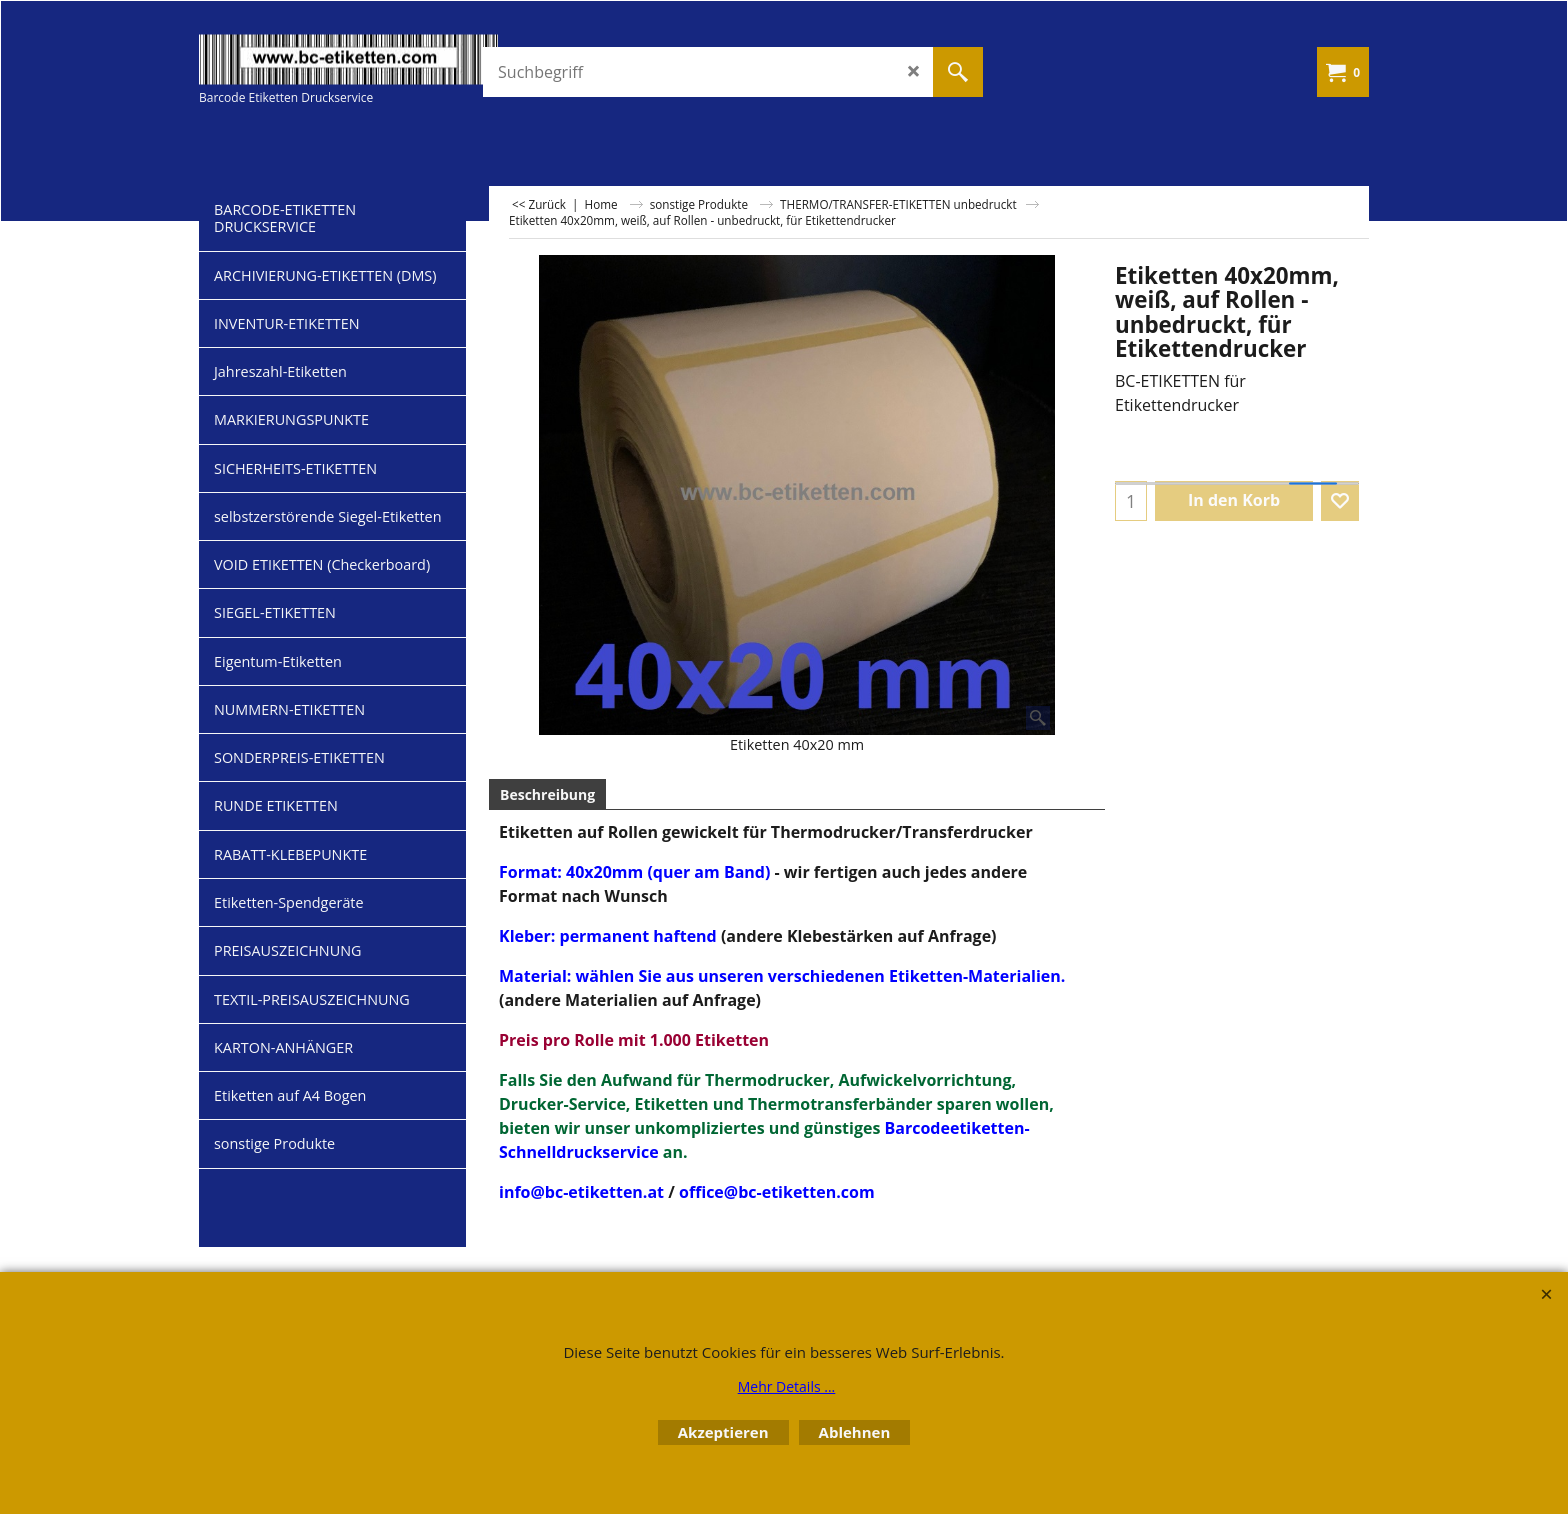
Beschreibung (547, 794)
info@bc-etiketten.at (581, 1192)
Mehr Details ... (787, 1386)
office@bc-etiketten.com (777, 1192)
